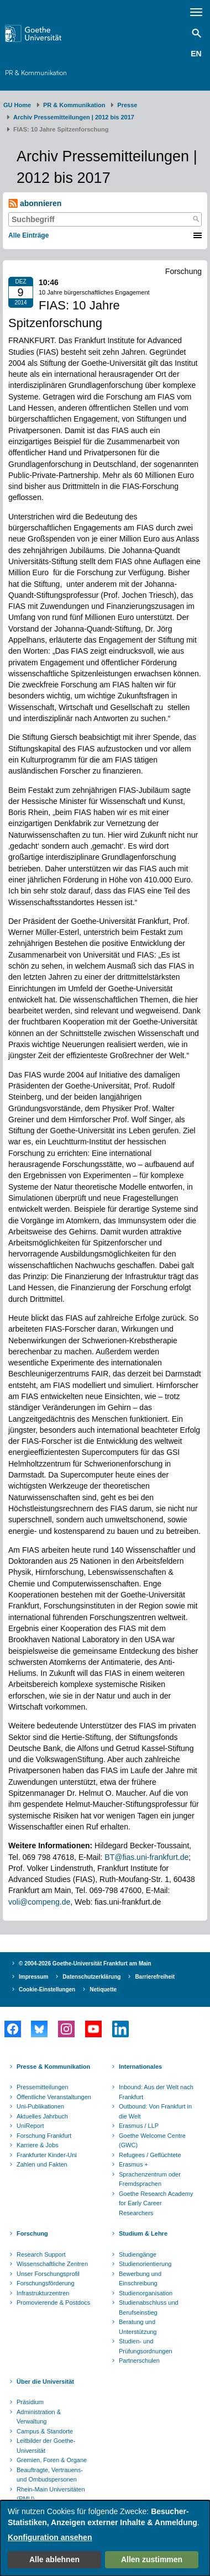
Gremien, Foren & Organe (52, 2460)
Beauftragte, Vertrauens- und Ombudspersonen (50, 2475)
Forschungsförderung (46, 2283)
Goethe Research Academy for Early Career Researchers (156, 2203)
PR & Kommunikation (36, 73)
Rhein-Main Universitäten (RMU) (51, 2494)
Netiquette (103, 1989)
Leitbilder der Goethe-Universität (46, 2445)
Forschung (32, 2233)
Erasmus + (133, 2164)
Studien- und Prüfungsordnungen (145, 2346)
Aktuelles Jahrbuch (42, 2116)
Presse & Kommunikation (53, 2066)
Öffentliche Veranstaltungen (54, 2097)
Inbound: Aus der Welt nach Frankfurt (156, 2092)
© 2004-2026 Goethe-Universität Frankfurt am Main (85, 1963)
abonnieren (34, 203)
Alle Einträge (28, 235)
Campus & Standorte (45, 2431)
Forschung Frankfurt (44, 2135)
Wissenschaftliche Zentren (52, 2263)
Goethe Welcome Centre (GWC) (152, 2140)
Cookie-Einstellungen (47, 1989)
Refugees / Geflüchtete (150, 2155)
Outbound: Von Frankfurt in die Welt (155, 2111)
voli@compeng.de (39, 1901)
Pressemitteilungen (43, 2087)
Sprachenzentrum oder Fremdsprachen (150, 2179)
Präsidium (30, 2402)
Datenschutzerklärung (91, 1977)
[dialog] (105, 2538)
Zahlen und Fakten (42, 2164)
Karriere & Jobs (38, 2145)
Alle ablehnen (54, 2559)
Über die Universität (45, 2381)
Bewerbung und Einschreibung (140, 2278)
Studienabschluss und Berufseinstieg (149, 2307)
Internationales (140, 2066)
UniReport (30, 2125)
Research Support (41, 2254)
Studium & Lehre (143, 2233)
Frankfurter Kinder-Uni (47, 2155)
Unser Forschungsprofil (48, 2273)
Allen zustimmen (151, 2559)
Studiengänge (137, 2254)
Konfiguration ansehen (50, 2537)
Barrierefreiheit (155, 1977)
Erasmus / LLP (139, 2125)
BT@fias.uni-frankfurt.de (146, 1857)
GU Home (17, 105)
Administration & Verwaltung (39, 2417)
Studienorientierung (145, 2263)
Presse (127, 105)
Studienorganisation (145, 2293)
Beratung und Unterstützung (137, 2327)
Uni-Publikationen (40, 2106)
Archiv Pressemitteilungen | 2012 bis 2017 (73, 117)
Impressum (33, 1977)
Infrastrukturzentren (43, 2293)
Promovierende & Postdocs (53, 2302)
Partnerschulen (139, 2360)
